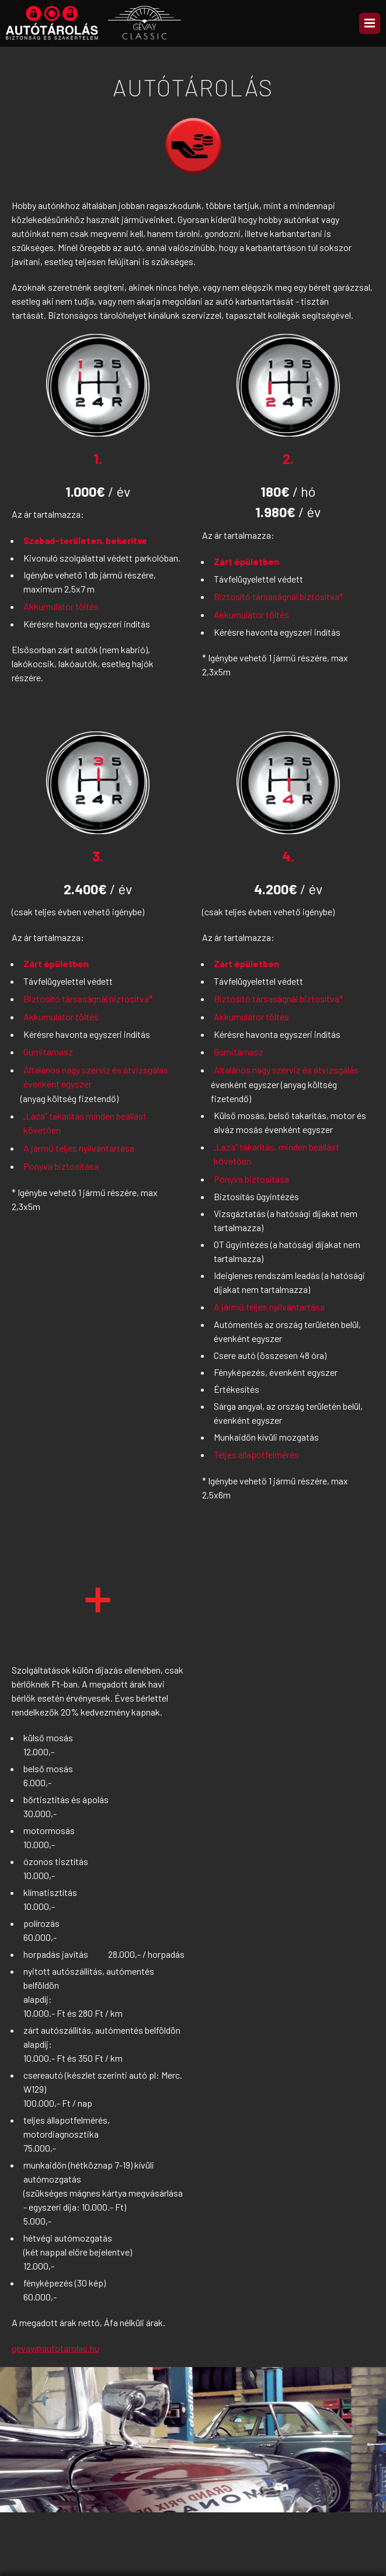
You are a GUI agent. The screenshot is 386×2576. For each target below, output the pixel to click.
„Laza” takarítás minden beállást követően (85, 1122)
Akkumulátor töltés (61, 606)
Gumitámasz (48, 1051)
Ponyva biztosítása (61, 1166)
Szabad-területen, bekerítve (85, 540)
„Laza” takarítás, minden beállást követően (276, 1153)
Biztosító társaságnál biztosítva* (278, 596)
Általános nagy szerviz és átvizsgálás (286, 1069)
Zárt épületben (246, 561)
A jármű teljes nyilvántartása (78, 1147)
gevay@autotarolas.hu (55, 2348)
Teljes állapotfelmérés (256, 1454)
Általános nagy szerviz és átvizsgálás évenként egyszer (95, 1076)
